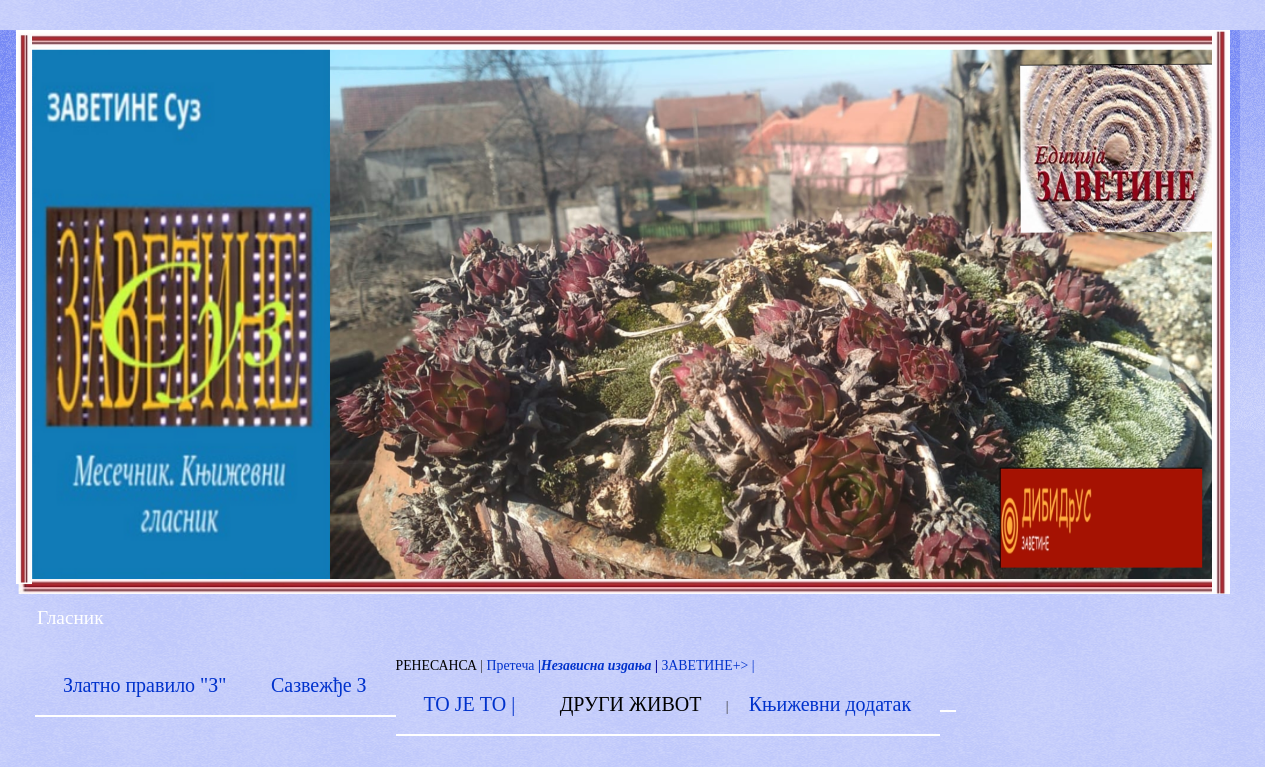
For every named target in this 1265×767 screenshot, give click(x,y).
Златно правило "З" (145, 685)
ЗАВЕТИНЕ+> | (707, 665)
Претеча (511, 665)
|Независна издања (592, 665)
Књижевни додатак (830, 704)
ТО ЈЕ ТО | (469, 704)
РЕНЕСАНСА (436, 665)
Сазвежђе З (319, 685)
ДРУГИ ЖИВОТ (631, 704)
